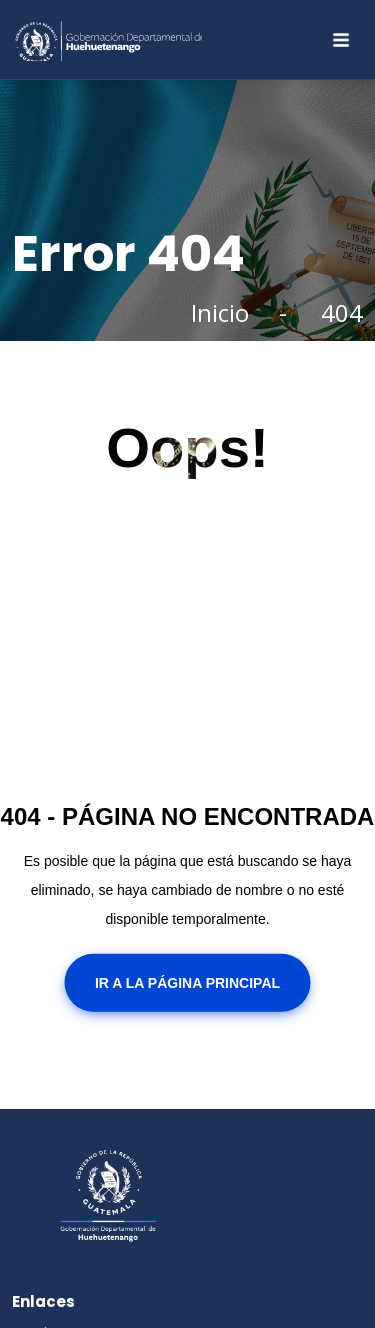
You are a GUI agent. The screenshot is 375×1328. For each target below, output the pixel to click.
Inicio (220, 312)
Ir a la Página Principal (187, 982)
